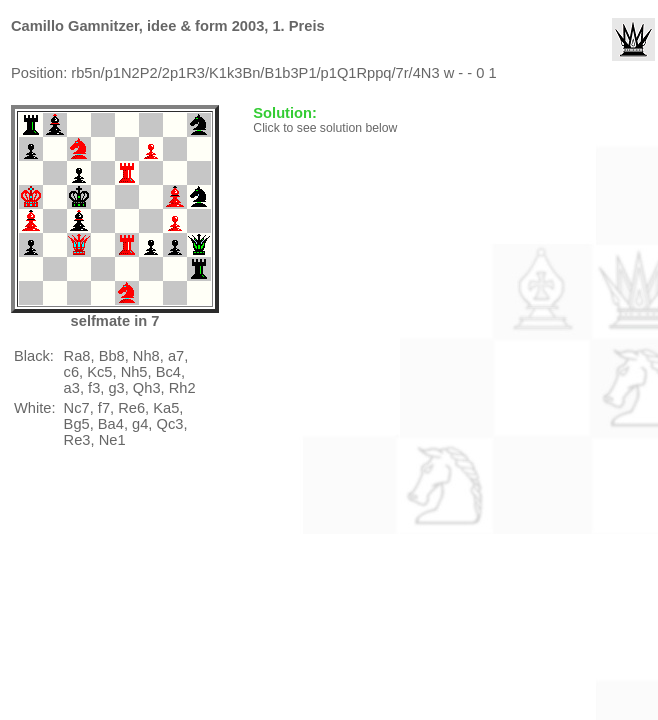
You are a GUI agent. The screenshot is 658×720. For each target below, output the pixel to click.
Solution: (287, 113)
